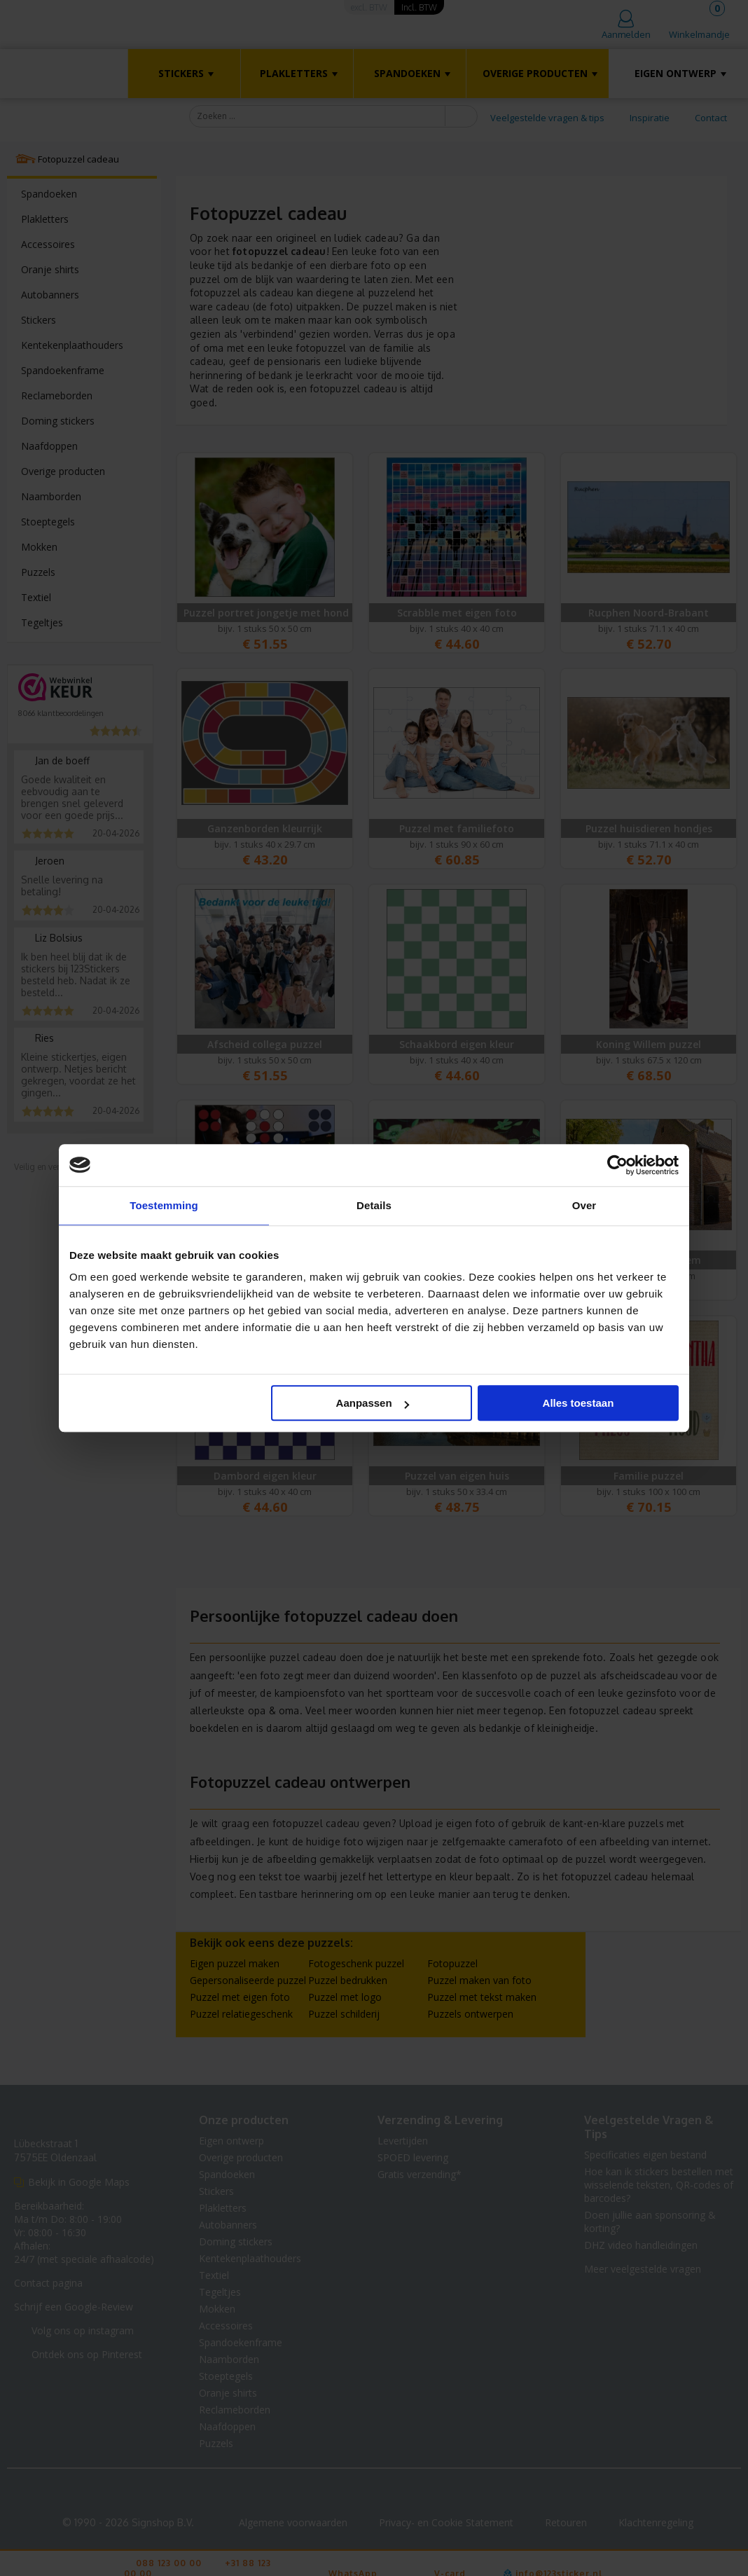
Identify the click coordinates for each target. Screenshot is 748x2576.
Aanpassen (372, 1403)
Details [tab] (374, 1205)
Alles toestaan (578, 1403)
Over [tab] (584, 1205)
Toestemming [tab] (164, 1205)
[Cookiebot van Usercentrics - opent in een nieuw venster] (617, 1165)
